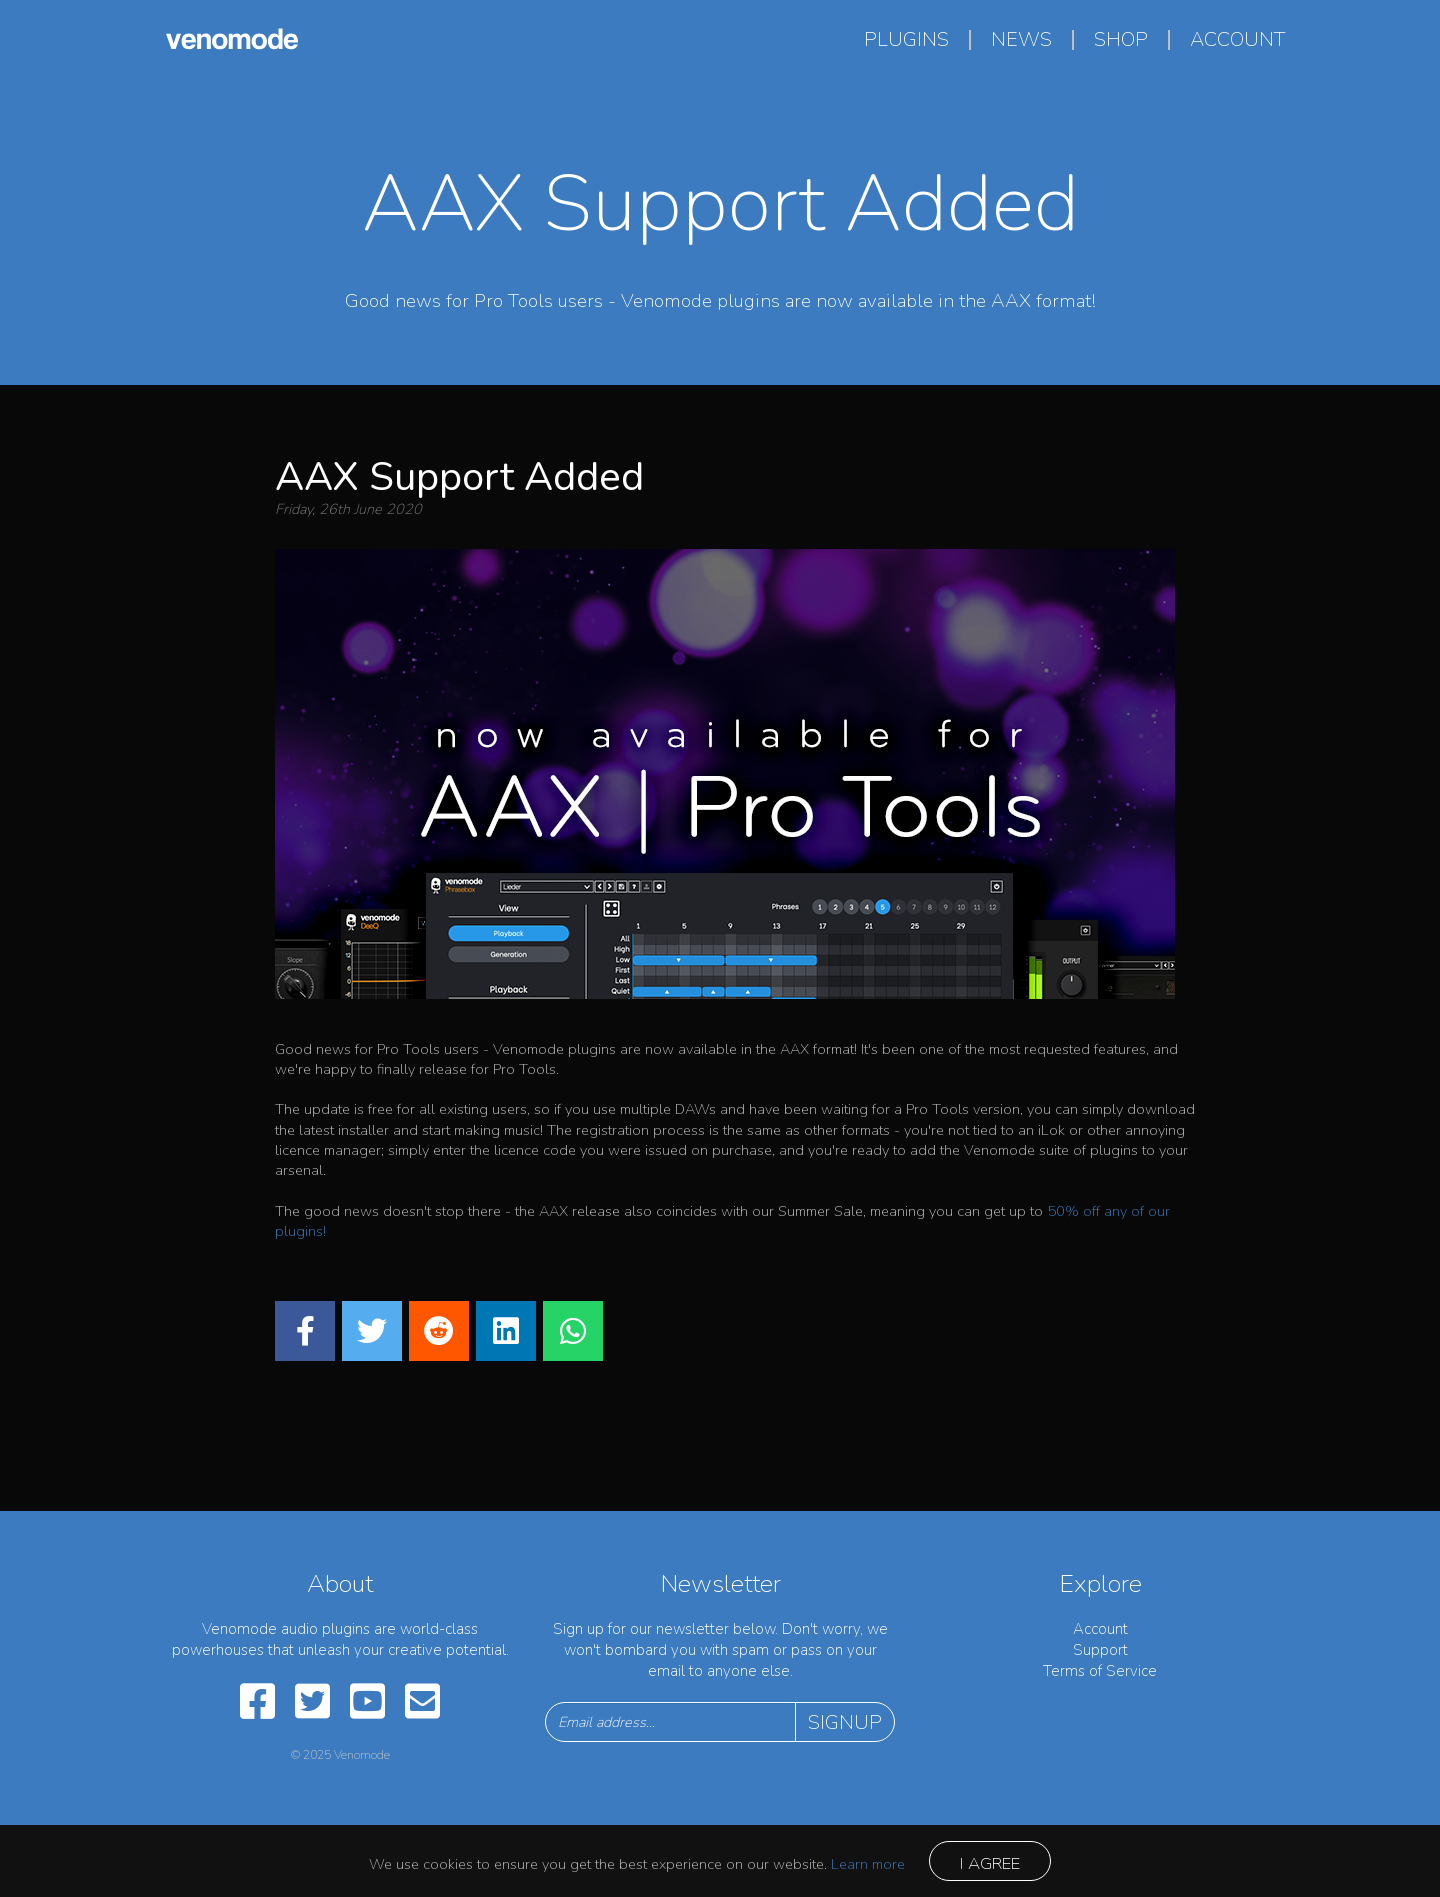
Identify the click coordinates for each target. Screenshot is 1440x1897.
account (1237, 39)
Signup (845, 1722)
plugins (906, 39)
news (1021, 39)
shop (1121, 39)
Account (1100, 1629)
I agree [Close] (990, 1863)
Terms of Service (1100, 1671)
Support (1100, 1650)
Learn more (868, 1864)
